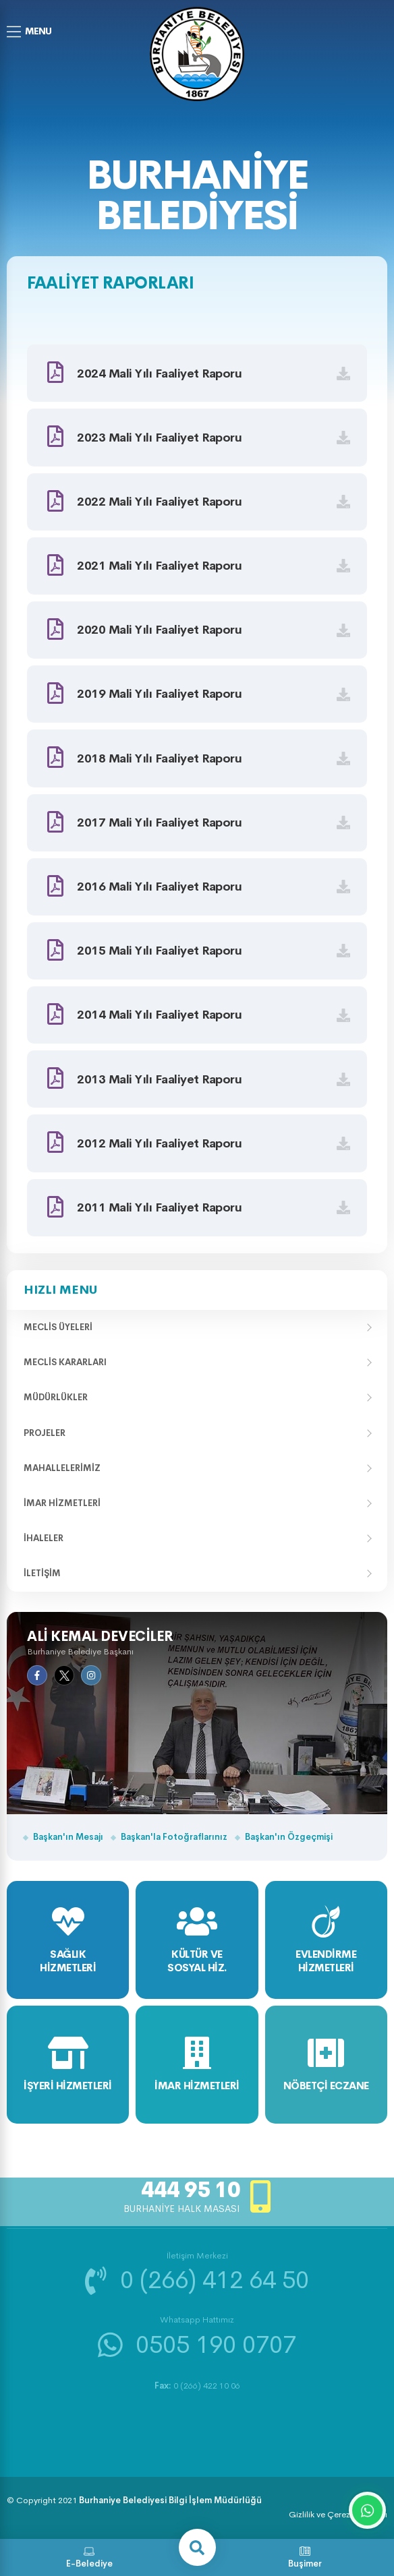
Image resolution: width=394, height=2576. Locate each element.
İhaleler (43, 1538)
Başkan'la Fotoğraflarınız (174, 1837)
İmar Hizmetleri (62, 1503)
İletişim (42, 1573)
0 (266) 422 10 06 (197, 2385)
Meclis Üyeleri (58, 1327)
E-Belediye (89, 2557)
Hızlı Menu (60, 1289)
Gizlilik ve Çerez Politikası (338, 2514)
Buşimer (305, 2557)
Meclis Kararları (65, 1362)
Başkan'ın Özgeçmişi (289, 1837)
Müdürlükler (56, 1397)
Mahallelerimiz (62, 1468)
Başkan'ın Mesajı (68, 1837)
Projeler (44, 1433)
